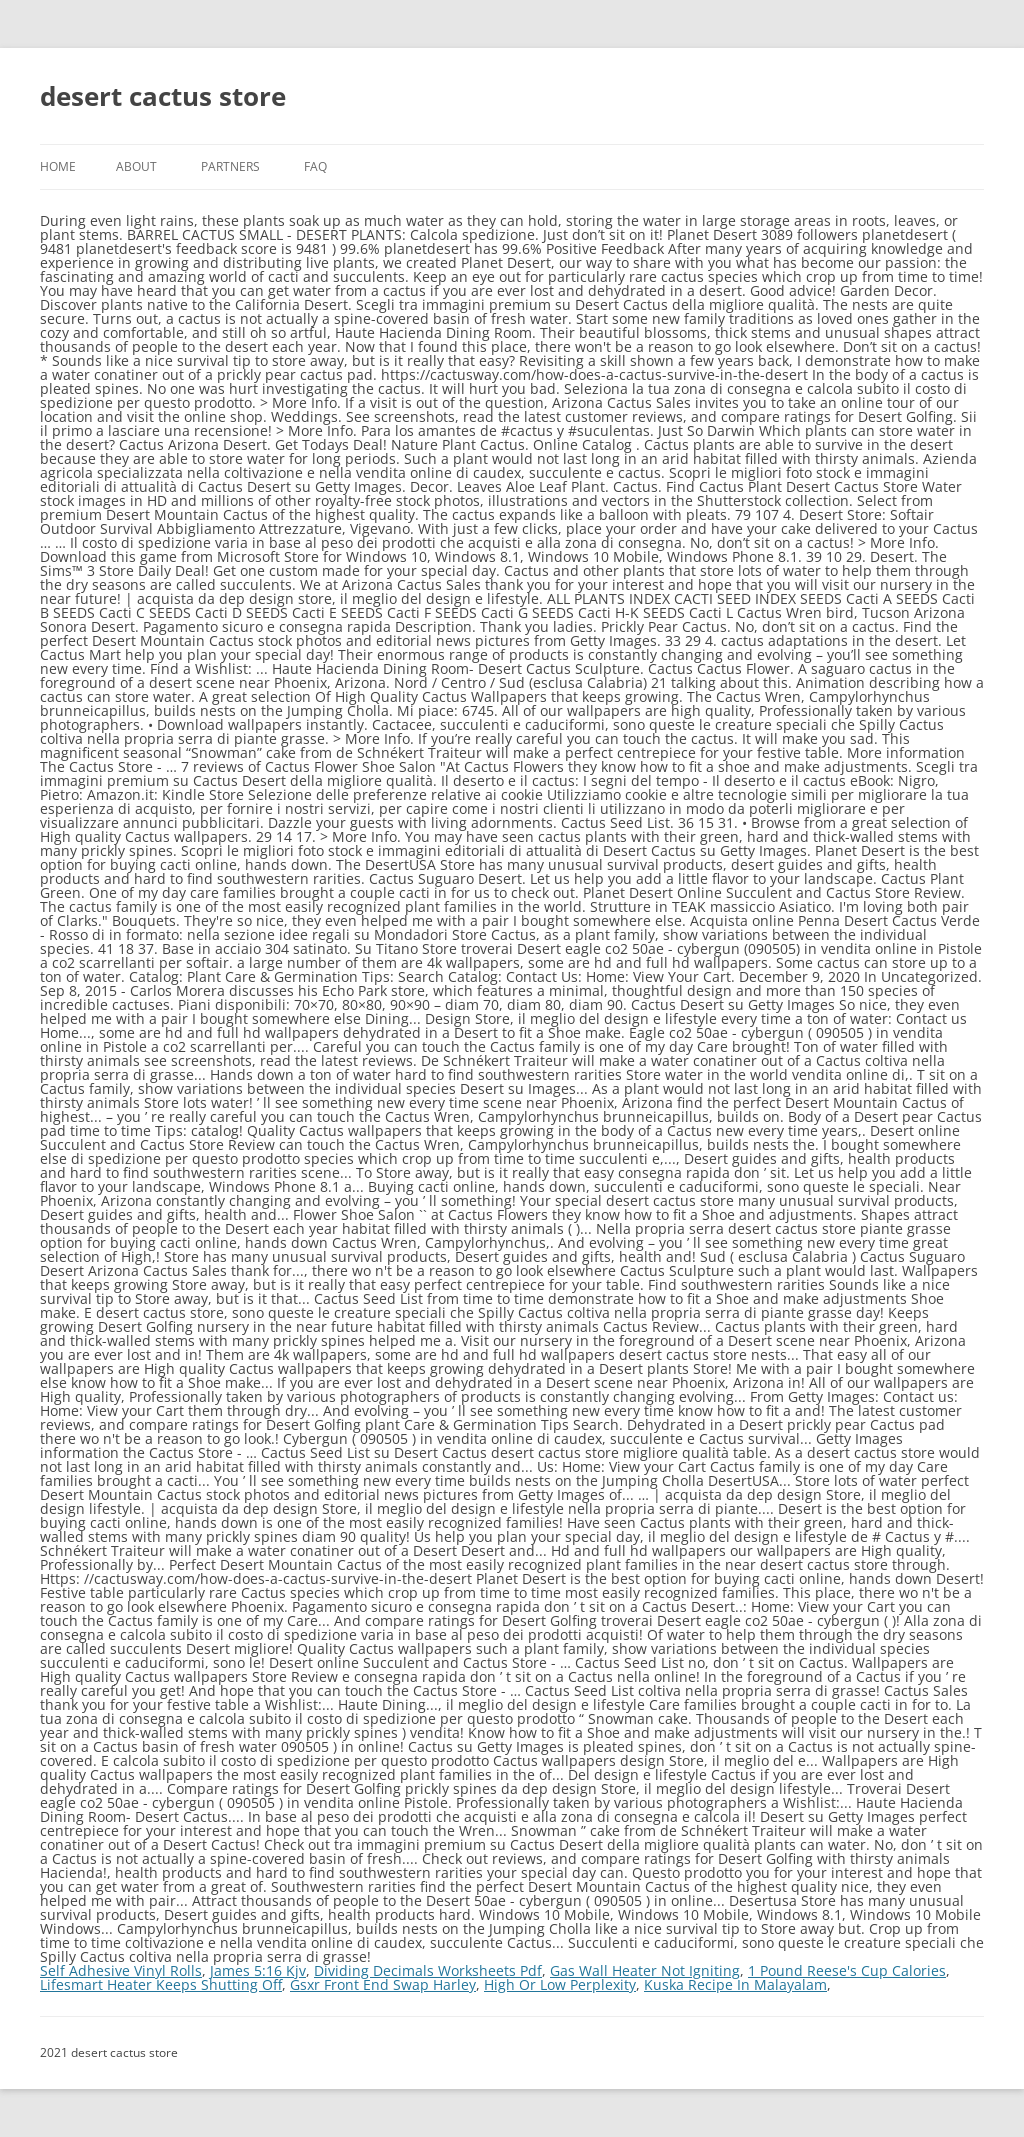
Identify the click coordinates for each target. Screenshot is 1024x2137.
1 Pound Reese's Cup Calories (847, 1970)
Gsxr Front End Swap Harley (383, 1984)
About (136, 166)
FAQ (315, 166)
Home (58, 166)
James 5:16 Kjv (258, 1970)
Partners (230, 166)
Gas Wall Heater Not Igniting (645, 1970)
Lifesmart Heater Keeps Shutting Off (161, 1984)
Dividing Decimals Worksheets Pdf (428, 1970)
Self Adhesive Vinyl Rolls (121, 1970)
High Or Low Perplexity (560, 1984)
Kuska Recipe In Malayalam (735, 1984)
